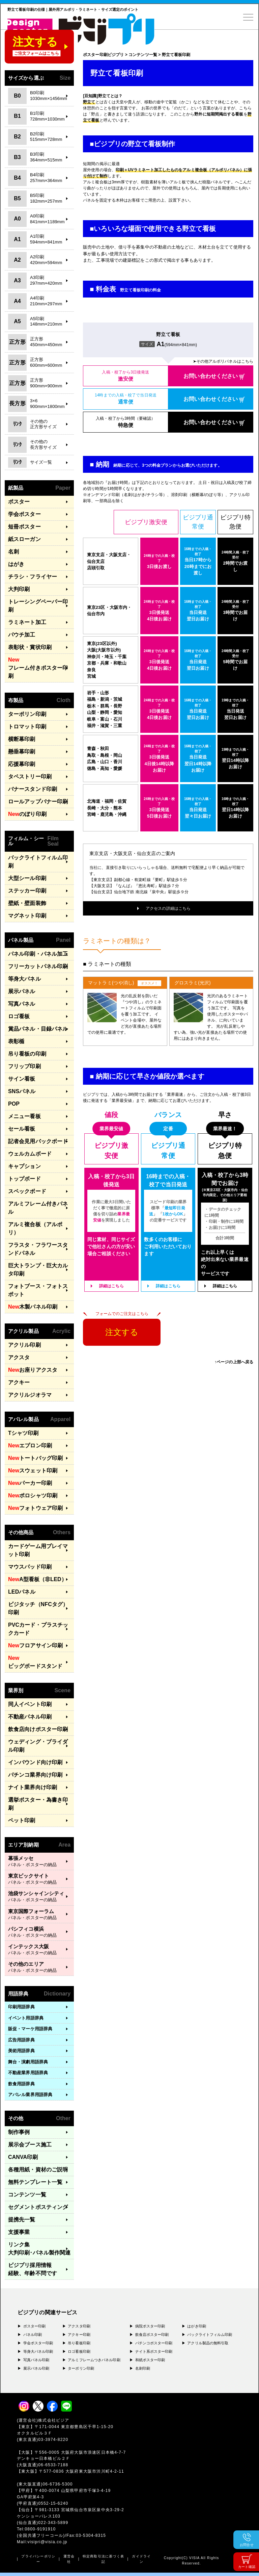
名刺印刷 (142, 2368)
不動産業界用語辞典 (28, 2072)
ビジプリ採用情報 (32, 2269)
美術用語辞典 (21, 2050)
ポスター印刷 (34, 2326)
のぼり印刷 (27, 814)
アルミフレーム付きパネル (38, 1208)
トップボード (24, 1179)
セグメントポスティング (38, 2207)
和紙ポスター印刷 (150, 2360)
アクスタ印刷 (79, 2326)
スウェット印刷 (32, 1471)
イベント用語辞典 (26, 2017)
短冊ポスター (24, 527)
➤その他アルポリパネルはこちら (223, 361)
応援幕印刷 (21, 764)
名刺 (13, 552)
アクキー (19, 1382)
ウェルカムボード (30, 1154)
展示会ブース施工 (30, 2144)
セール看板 (21, 1129)
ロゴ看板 (19, 1016)
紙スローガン (24, 539)
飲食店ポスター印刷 (152, 2335)
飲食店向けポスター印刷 (38, 1729)
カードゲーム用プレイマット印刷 (38, 1550)
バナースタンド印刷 (32, 789)
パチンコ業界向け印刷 (35, 1775)
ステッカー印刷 (27, 891)
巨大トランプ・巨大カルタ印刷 (38, 1270)
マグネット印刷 (27, 916)
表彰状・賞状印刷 (30, 647)
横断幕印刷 (21, 739)
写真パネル (21, 1004)
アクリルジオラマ (30, 1395)
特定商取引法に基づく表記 (103, 2559)
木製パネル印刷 (32, 1307)
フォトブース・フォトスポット (38, 1290)
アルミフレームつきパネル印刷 (94, 2360)
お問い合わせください (210, 376)
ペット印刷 (21, 1820)
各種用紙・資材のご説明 (38, 2169)
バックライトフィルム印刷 (38, 862)
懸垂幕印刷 (21, 751)
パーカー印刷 (30, 1483)
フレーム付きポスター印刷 (38, 667)
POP (14, 1104)
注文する (121, 1332)
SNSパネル (22, 1091)
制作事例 (19, 2132)
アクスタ (19, 1357)
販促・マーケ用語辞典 (30, 2028)
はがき (16, 564)
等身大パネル (24, 979)
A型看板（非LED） (37, 1579)
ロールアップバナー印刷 (38, 801)
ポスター (19, 502)
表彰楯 (16, 1041)
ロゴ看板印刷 (79, 2351)
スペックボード (27, 1191)
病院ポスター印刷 (150, 2326)
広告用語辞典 (21, 2039)
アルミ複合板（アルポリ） (35, 1228)
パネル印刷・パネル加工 (38, 954)
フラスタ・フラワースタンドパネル (38, 1249)
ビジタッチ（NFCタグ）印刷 (38, 1608)
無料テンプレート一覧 (35, 2182)
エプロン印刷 (30, 1446)
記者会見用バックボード (38, 1141)
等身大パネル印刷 (38, 2351)
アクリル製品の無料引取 (207, 2343)
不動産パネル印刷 (30, 1717)
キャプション (24, 1166)
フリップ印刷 (24, 1066)
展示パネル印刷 (36, 2368)
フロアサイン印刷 (35, 1646)
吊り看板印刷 (79, 2343)
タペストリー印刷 (30, 776)
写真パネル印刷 (36, 2360)
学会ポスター (24, 514)
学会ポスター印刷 (38, 2343)
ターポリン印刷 (27, 714)
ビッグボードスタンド (35, 1661)
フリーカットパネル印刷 (38, 966)
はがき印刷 (196, 2326)
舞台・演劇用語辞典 (28, 2061)
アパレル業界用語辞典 (30, 2094)
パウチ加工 (21, 635)
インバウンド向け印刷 (35, 1762)
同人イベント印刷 (30, 1704)
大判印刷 (19, 589)
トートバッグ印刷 (35, 1458)
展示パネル (21, 991)
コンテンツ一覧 (27, 2194)
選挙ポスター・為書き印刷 (38, 1804)
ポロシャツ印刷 (32, 1496)
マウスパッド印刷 (30, 1567)
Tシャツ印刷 (23, 1433)
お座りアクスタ (32, 1370)
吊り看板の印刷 (27, 1054)
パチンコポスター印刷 (154, 2343)
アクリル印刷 (24, 1345)
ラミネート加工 (27, 622)
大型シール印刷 (27, 878)
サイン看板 (21, 1079)
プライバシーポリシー (38, 2559)
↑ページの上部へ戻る (233, 1362)
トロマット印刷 (27, 726)
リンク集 (39, 2249)
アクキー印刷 (79, 2335)
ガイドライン (141, 2559)
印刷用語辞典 (21, 2006)
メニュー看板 (24, 1116)
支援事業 (19, 2232)
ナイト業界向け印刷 (32, 1787)
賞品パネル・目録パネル (38, 1029)
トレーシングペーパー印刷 (38, 606)
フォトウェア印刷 (35, 1508)
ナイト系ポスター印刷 (154, 2351)
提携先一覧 (21, 2219)
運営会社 (69, 2559)
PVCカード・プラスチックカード (38, 1629)
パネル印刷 (32, 2335)
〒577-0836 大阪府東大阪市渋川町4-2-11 (83, 2471)
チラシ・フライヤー (32, 576)
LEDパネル (21, 1592)
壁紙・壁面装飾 (27, 903)
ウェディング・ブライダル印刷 (38, 1746)
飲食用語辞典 (21, 2083)
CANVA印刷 (23, 2157)
